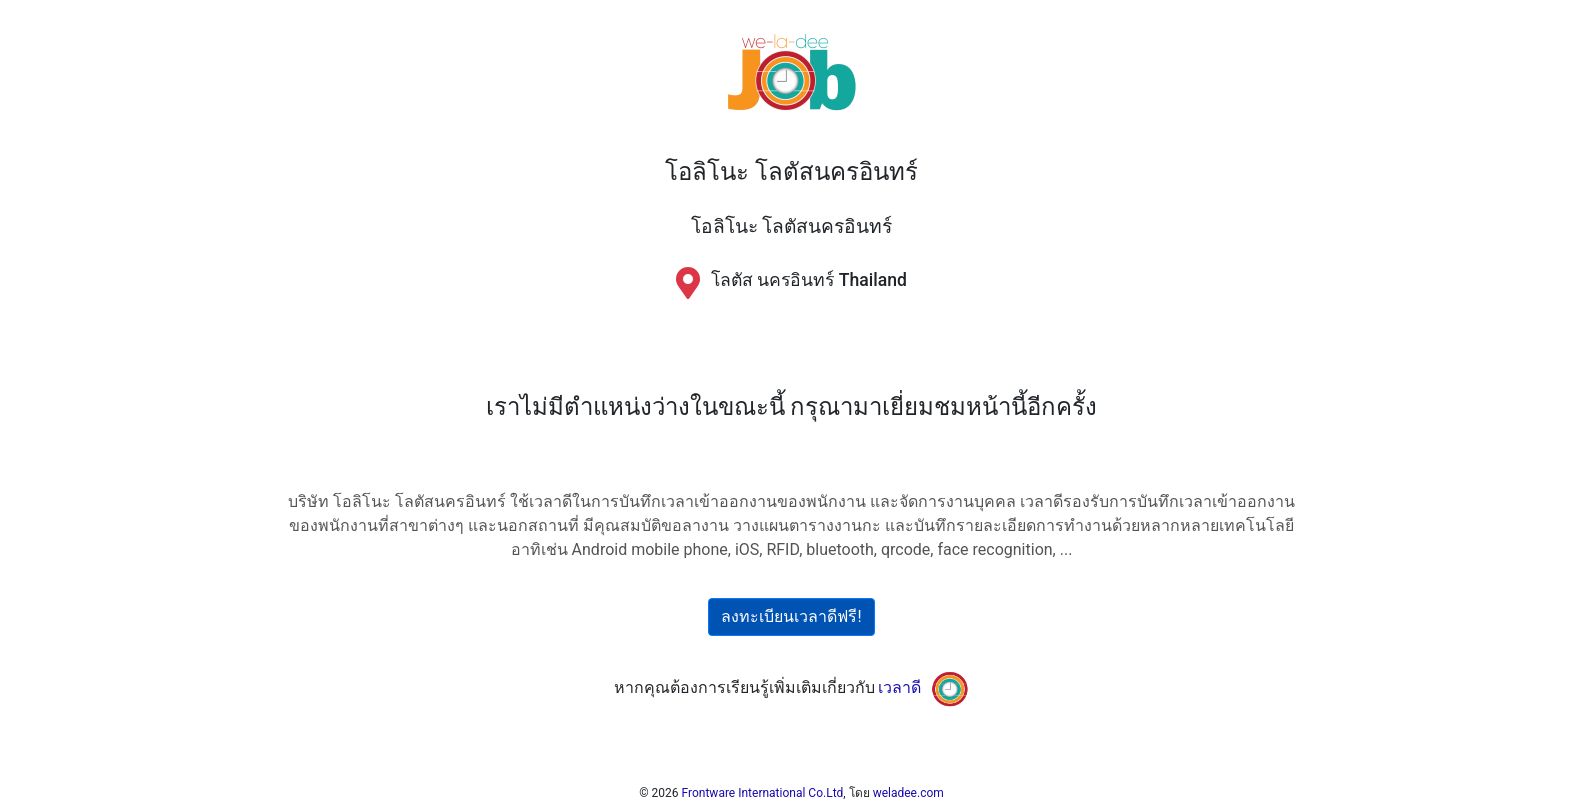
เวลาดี (899, 687)
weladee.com (908, 793)
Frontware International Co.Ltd (763, 793)
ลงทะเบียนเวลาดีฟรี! (791, 616)
